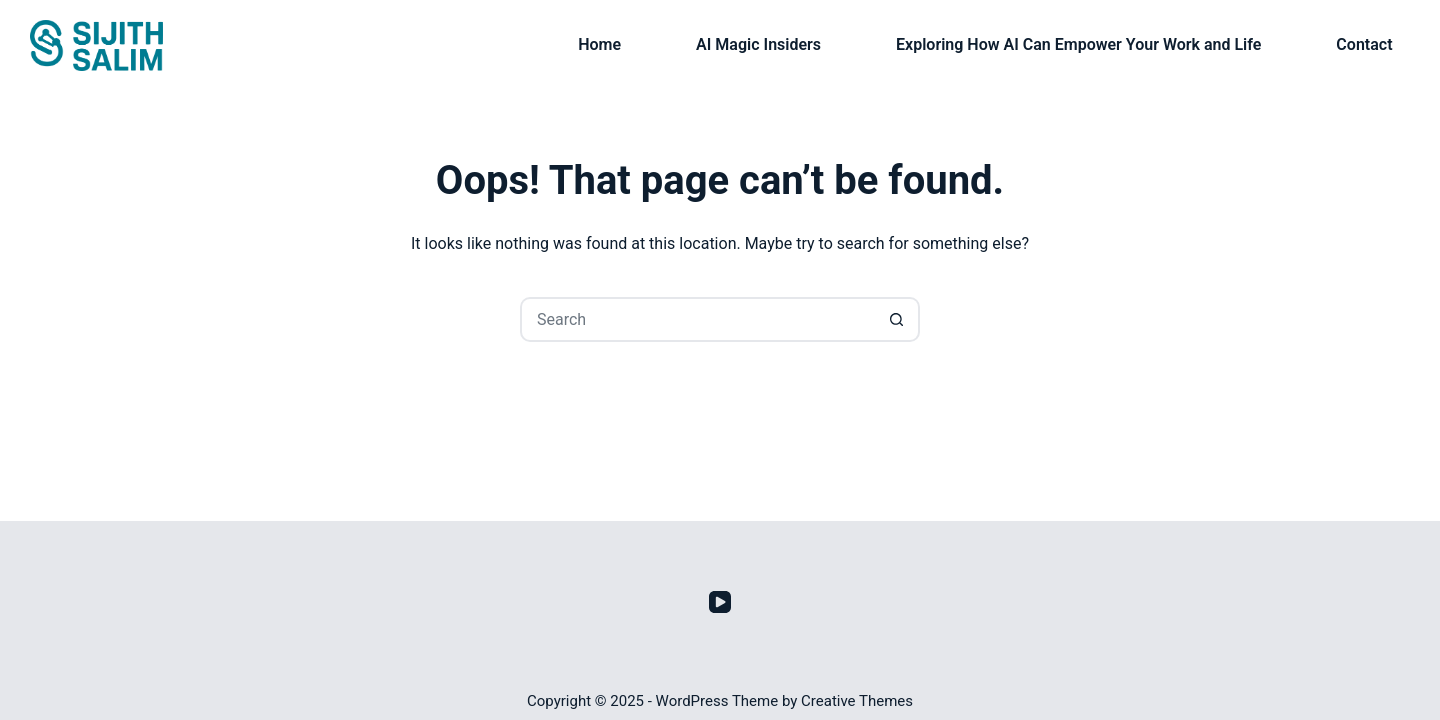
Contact (1364, 44)
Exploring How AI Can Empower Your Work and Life (1078, 44)
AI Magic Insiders (758, 44)
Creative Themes (857, 701)
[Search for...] (697, 319)
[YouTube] (720, 602)
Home (599, 44)
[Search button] (897, 319)
